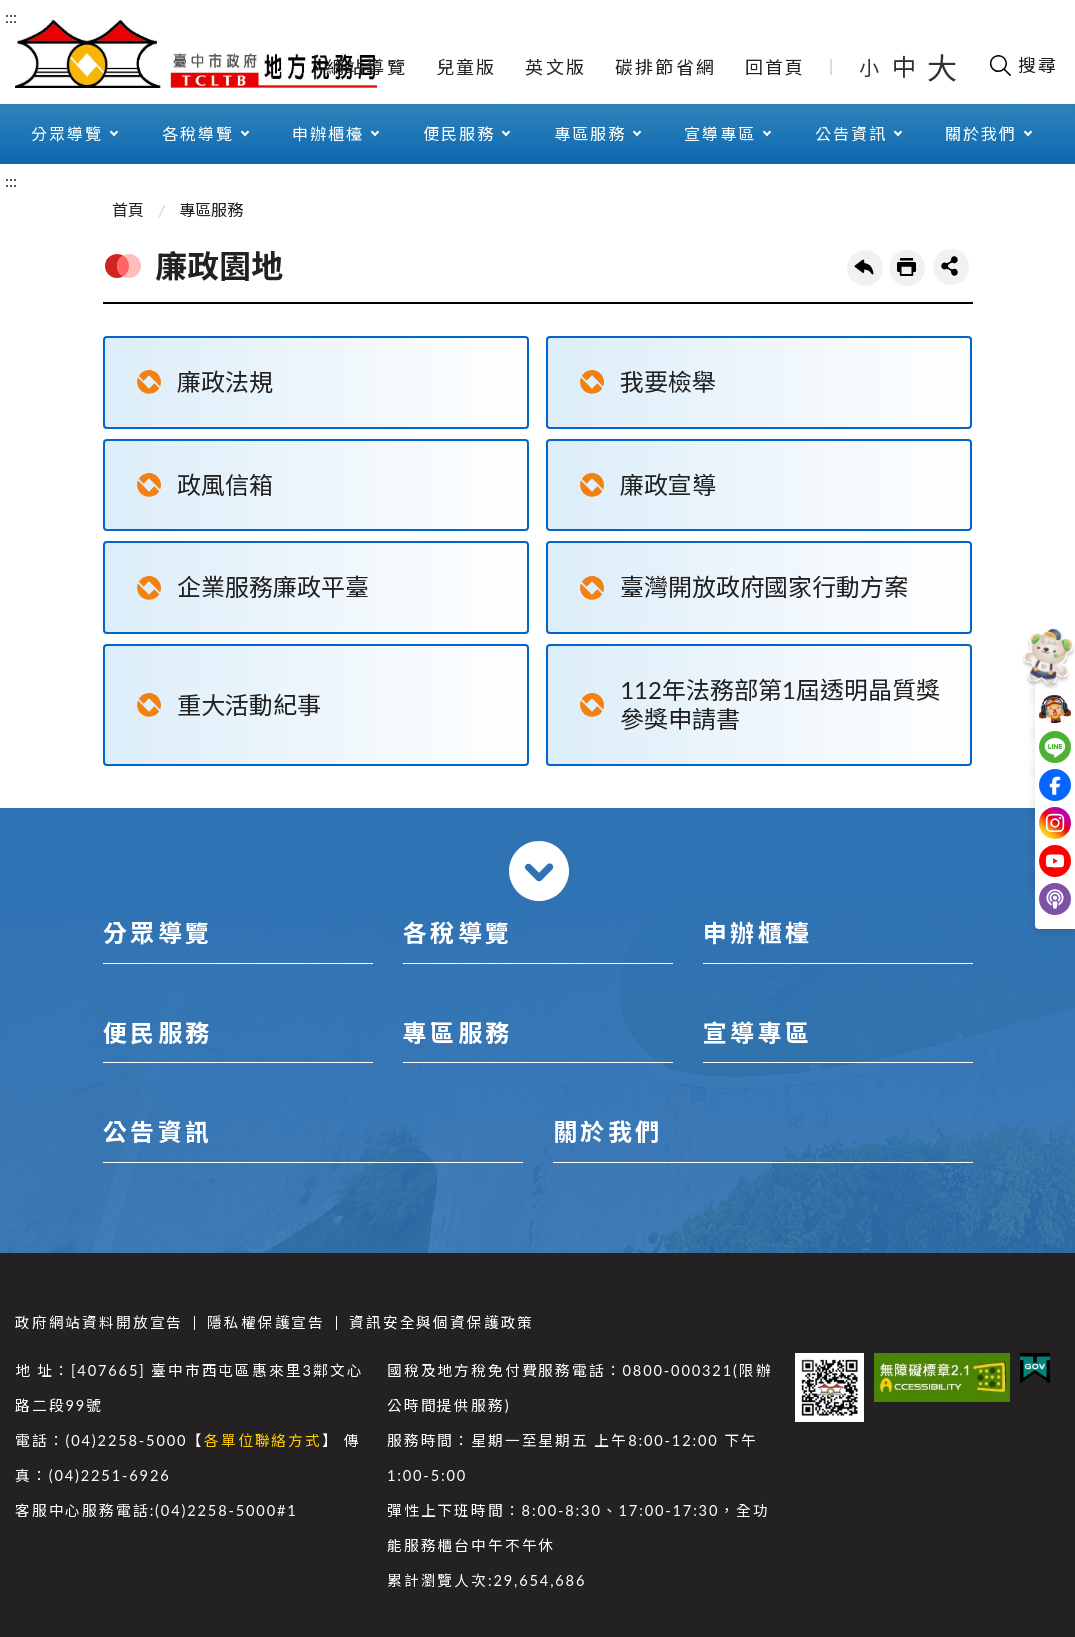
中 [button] (906, 66)
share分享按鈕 (951, 267)
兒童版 (466, 67)
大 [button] (942, 67)
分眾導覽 (67, 133)
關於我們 (981, 133)
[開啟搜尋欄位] (1022, 65)
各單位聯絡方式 (263, 1440)
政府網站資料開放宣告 (99, 1322)
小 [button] (870, 67)
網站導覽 (366, 67)
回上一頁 (865, 268)
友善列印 (907, 268)
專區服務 (590, 133)
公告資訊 (851, 133)
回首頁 (775, 67)
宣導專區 (720, 133)
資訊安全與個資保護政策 (441, 1322)
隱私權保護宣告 (266, 1322)
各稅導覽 (198, 133)
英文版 (555, 67)
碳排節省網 (665, 67)
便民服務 (459, 133)
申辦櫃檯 (328, 133)
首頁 (128, 209)
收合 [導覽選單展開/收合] (539, 871)
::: (11, 16)
